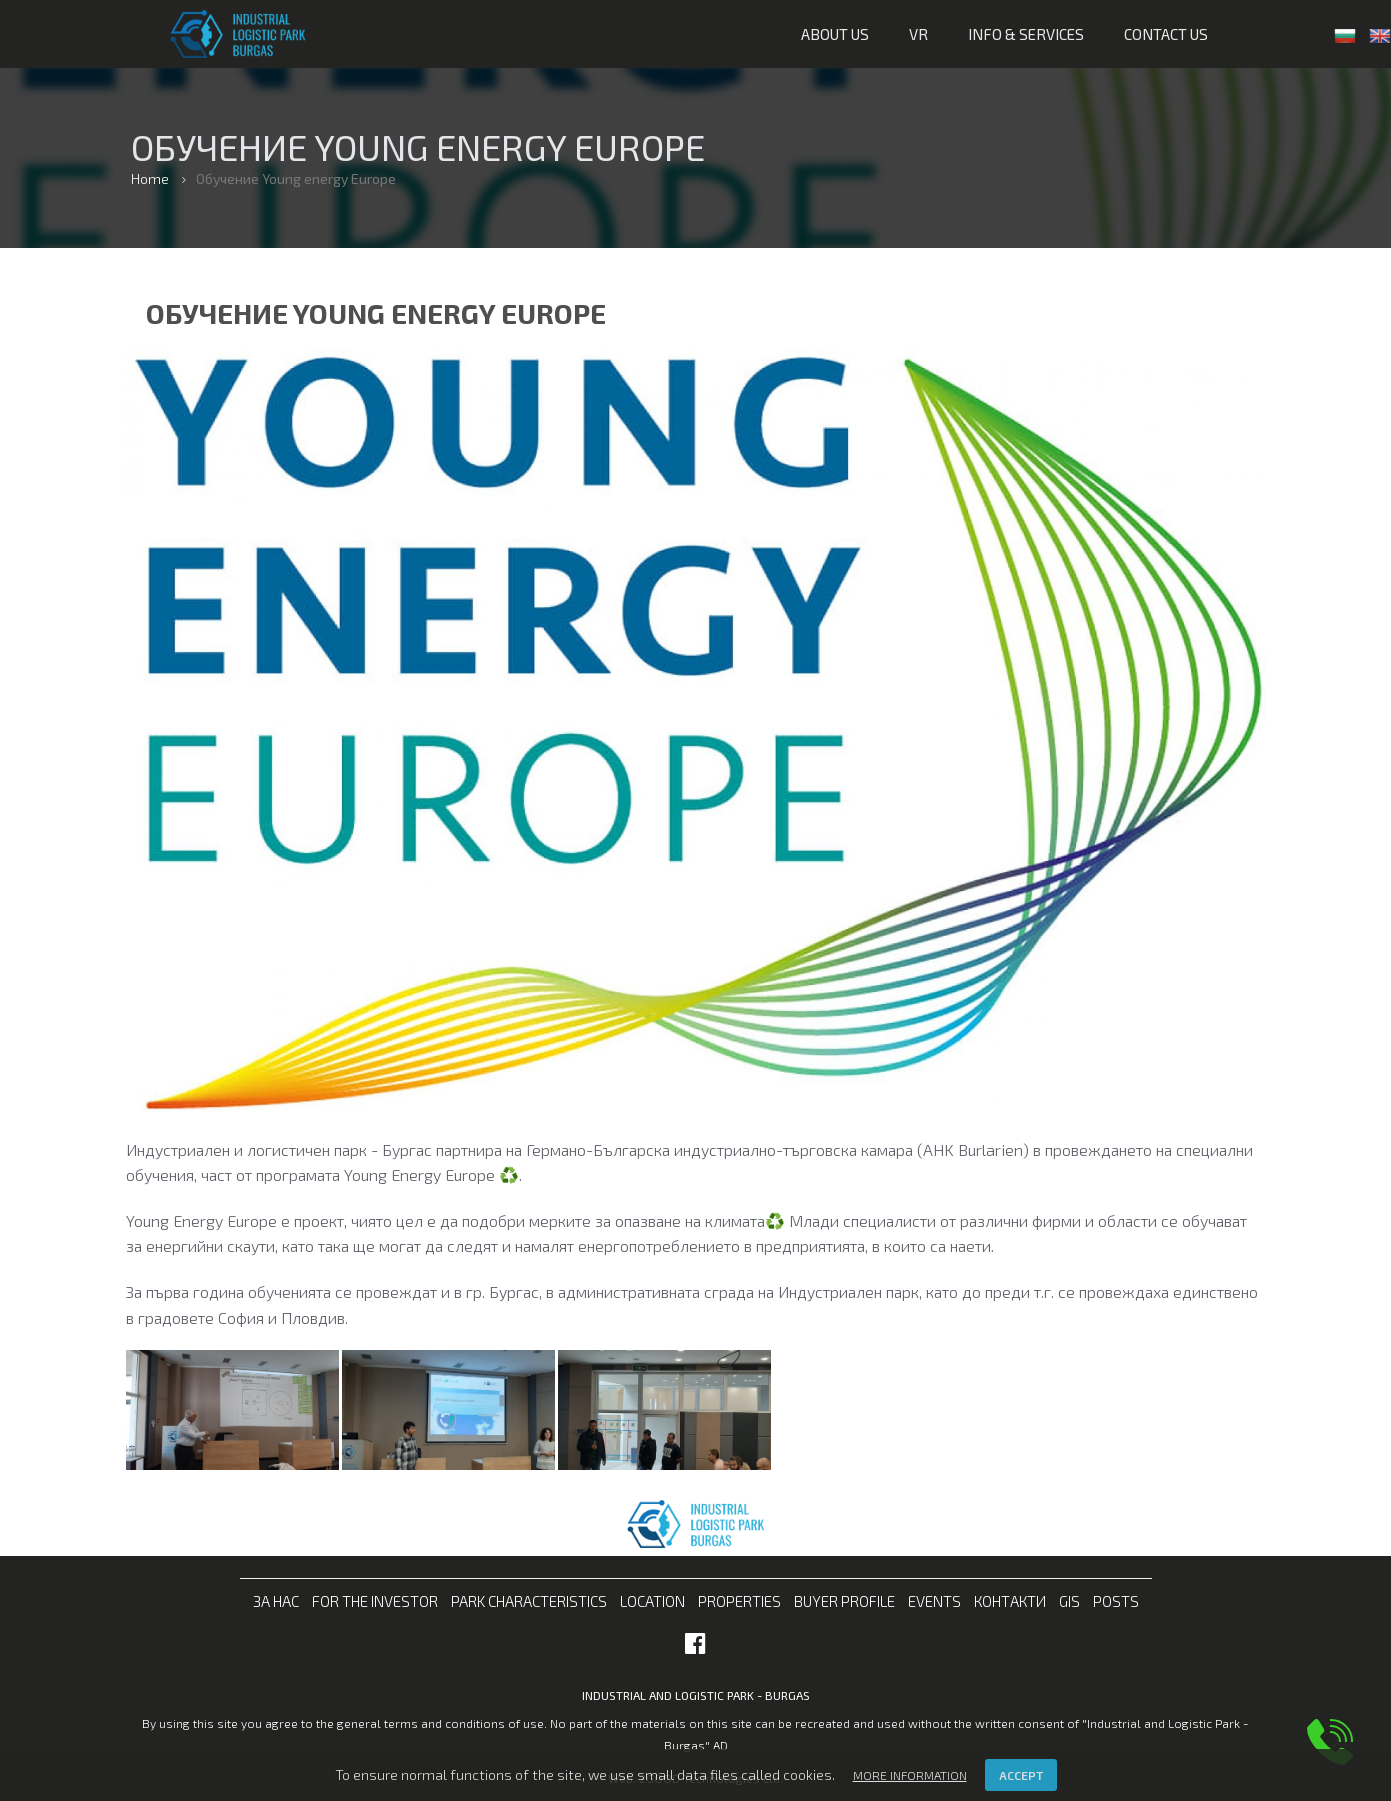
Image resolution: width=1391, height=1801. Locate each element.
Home (150, 178)
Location (652, 1601)
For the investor (375, 1601)
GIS (1069, 1601)
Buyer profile (844, 1601)
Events (934, 1601)
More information (910, 1775)
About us (835, 34)
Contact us (1166, 34)
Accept (1021, 1775)
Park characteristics (529, 1601)
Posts (1116, 1601)
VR (918, 34)
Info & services (1026, 34)
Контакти (1010, 1601)
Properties (739, 1601)
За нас (276, 1601)
